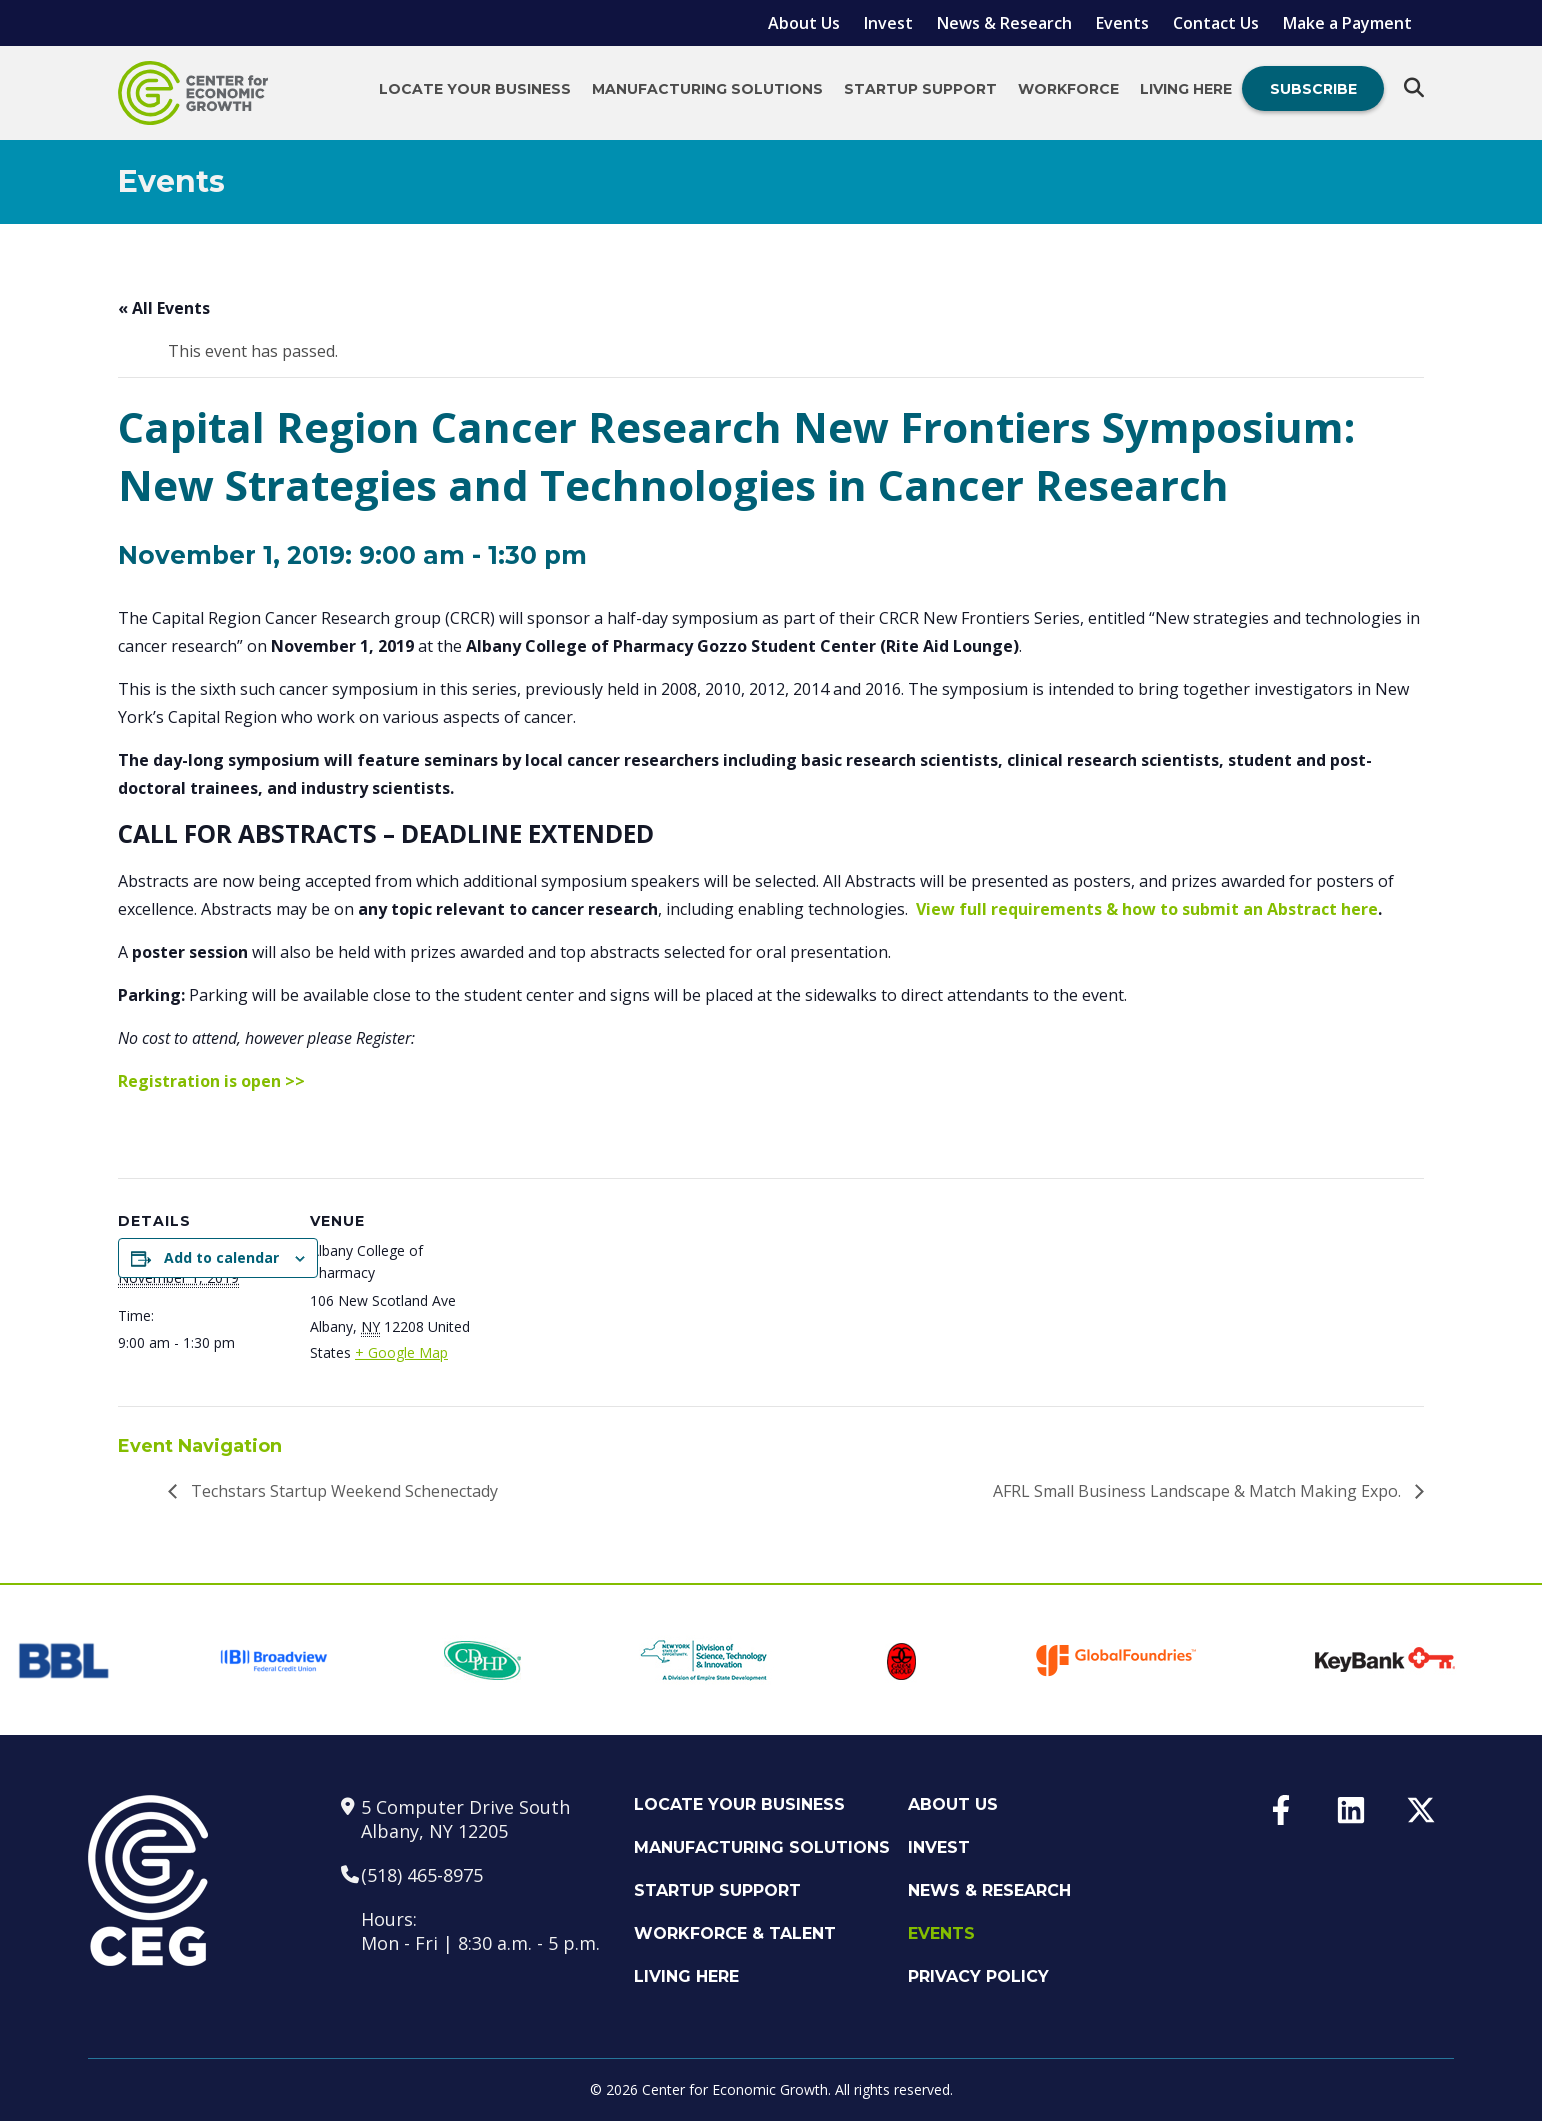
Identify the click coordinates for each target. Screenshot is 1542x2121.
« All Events (164, 308)
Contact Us (1216, 23)
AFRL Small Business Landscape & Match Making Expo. (1199, 1491)
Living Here (1186, 89)
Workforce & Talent (735, 1933)
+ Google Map (401, 1352)
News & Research (1004, 23)
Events (1122, 23)
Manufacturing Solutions (707, 89)
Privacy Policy (978, 1976)
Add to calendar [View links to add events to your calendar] (221, 1257)
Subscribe (1313, 89)
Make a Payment (1347, 23)
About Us (804, 23)
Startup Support (920, 89)
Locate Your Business (475, 89)
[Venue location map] (992, 1284)
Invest (888, 23)
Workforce (1068, 89)
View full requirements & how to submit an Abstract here (1147, 909)
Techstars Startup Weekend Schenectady (342, 1491)
